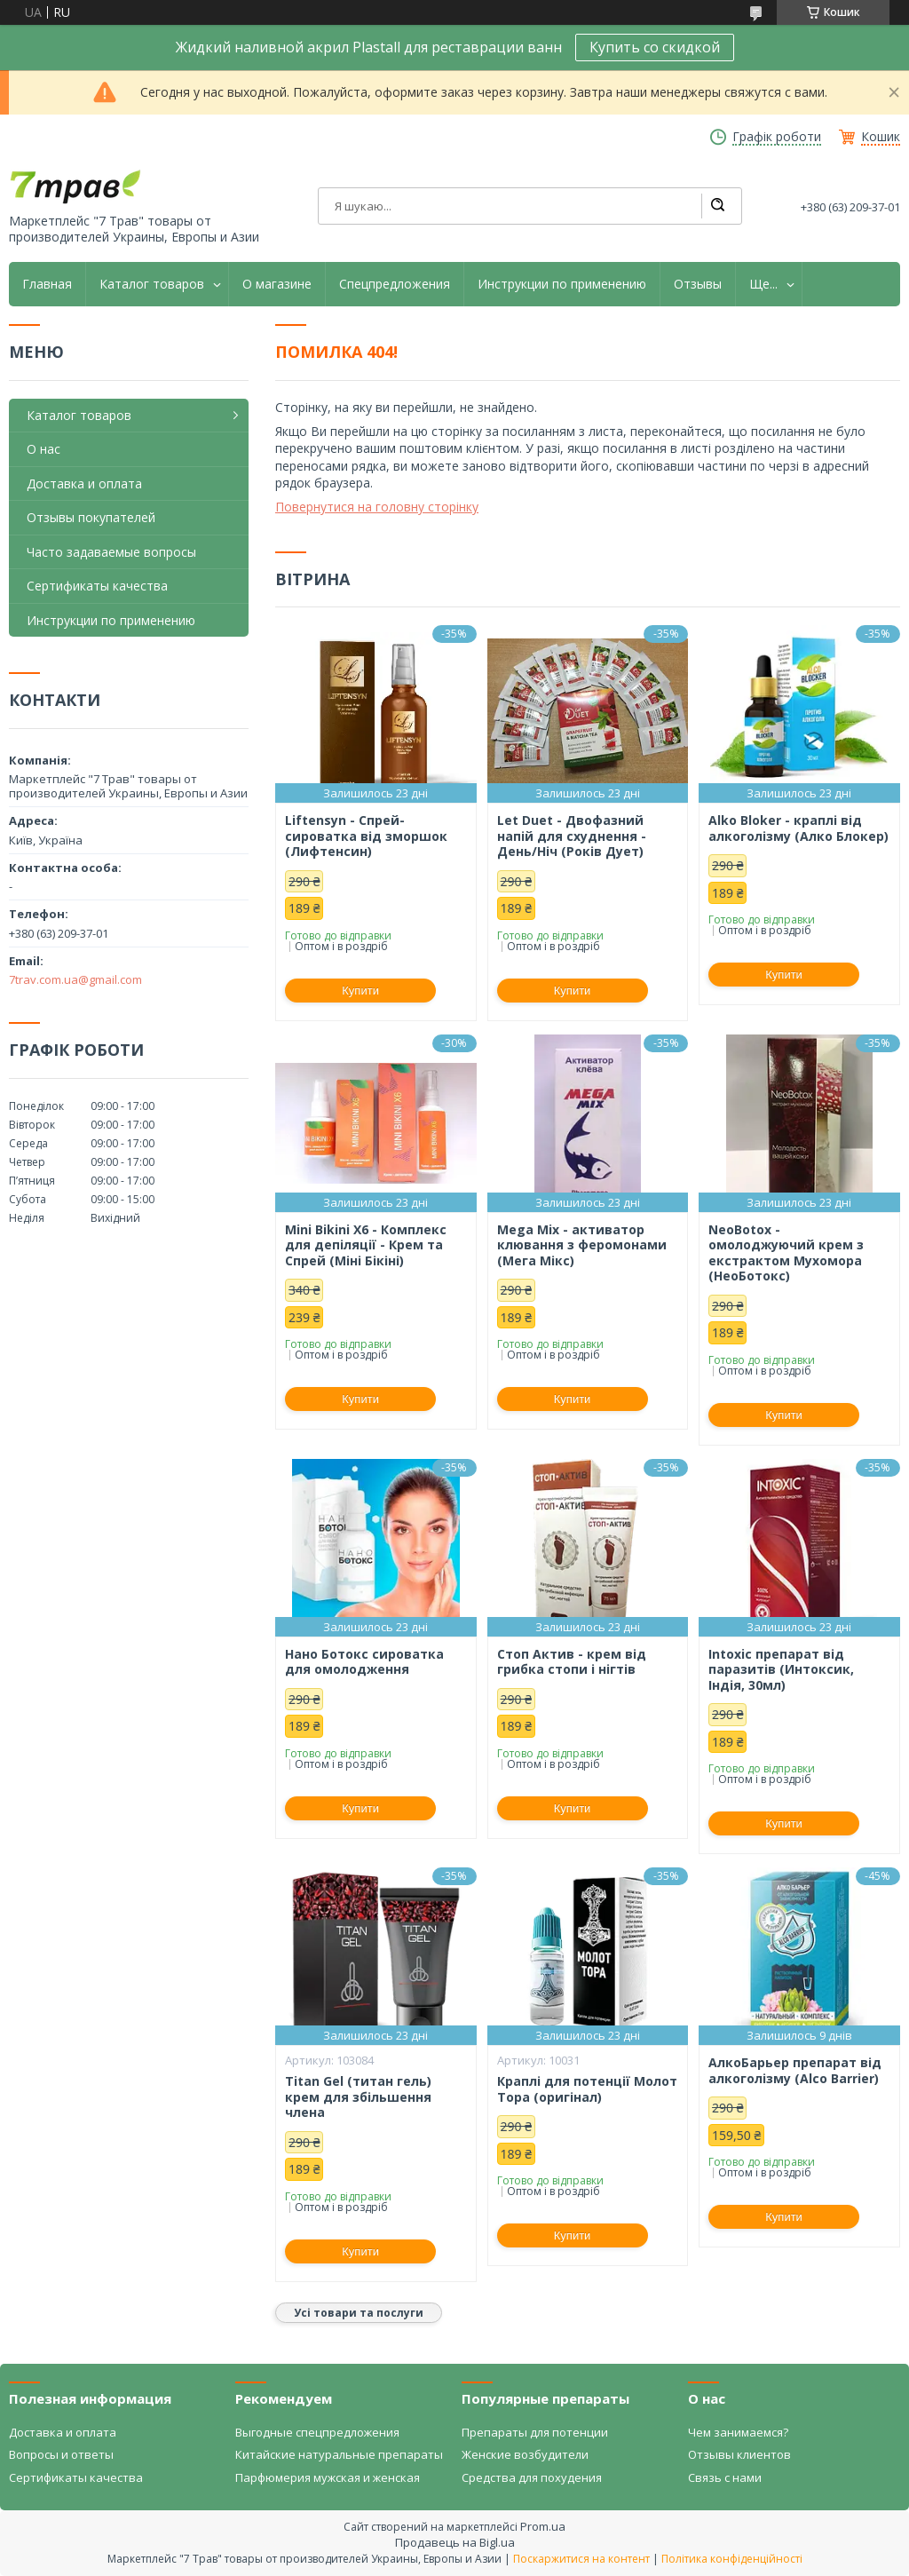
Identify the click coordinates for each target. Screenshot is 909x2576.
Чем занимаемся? (738, 2432)
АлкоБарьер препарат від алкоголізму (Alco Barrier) (794, 2070)
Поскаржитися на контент (581, 2558)
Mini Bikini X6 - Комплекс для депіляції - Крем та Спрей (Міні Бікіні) (366, 1245)
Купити (360, 990)
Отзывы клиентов (739, 2454)
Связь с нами (725, 2477)
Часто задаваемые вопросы (111, 551)
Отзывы (698, 284)
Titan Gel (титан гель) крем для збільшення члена (358, 2096)
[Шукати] (717, 206)
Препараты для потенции (535, 2432)
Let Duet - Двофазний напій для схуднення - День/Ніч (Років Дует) (571, 836)
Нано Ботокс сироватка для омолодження (364, 1661)
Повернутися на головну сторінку (376, 506)
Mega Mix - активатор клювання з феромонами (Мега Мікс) (582, 1245)
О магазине (277, 284)
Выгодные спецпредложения (317, 2432)
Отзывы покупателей (91, 517)
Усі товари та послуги (358, 2312)
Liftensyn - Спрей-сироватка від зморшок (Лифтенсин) (366, 836)
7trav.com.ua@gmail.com (75, 979)
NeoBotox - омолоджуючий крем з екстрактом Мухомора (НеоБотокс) (786, 1253)
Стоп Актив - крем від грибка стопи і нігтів (571, 1661)
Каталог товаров (151, 284)
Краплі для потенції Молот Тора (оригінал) (587, 2088)
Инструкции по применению (562, 284)
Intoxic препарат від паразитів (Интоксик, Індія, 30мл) (781, 1669)
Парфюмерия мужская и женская (327, 2477)
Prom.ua (542, 2526)
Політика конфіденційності (731, 2558)
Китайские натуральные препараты (339, 2454)
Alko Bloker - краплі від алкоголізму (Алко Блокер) (798, 828)
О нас (43, 448)
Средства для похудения (532, 2477)
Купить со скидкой (654, 47)
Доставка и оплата (84, 483)
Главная (47, 284)
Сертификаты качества (97, 585)
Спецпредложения (394, 284)
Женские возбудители (525, 2454)
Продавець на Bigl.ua (455, 2542)
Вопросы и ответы (61, 2454)
